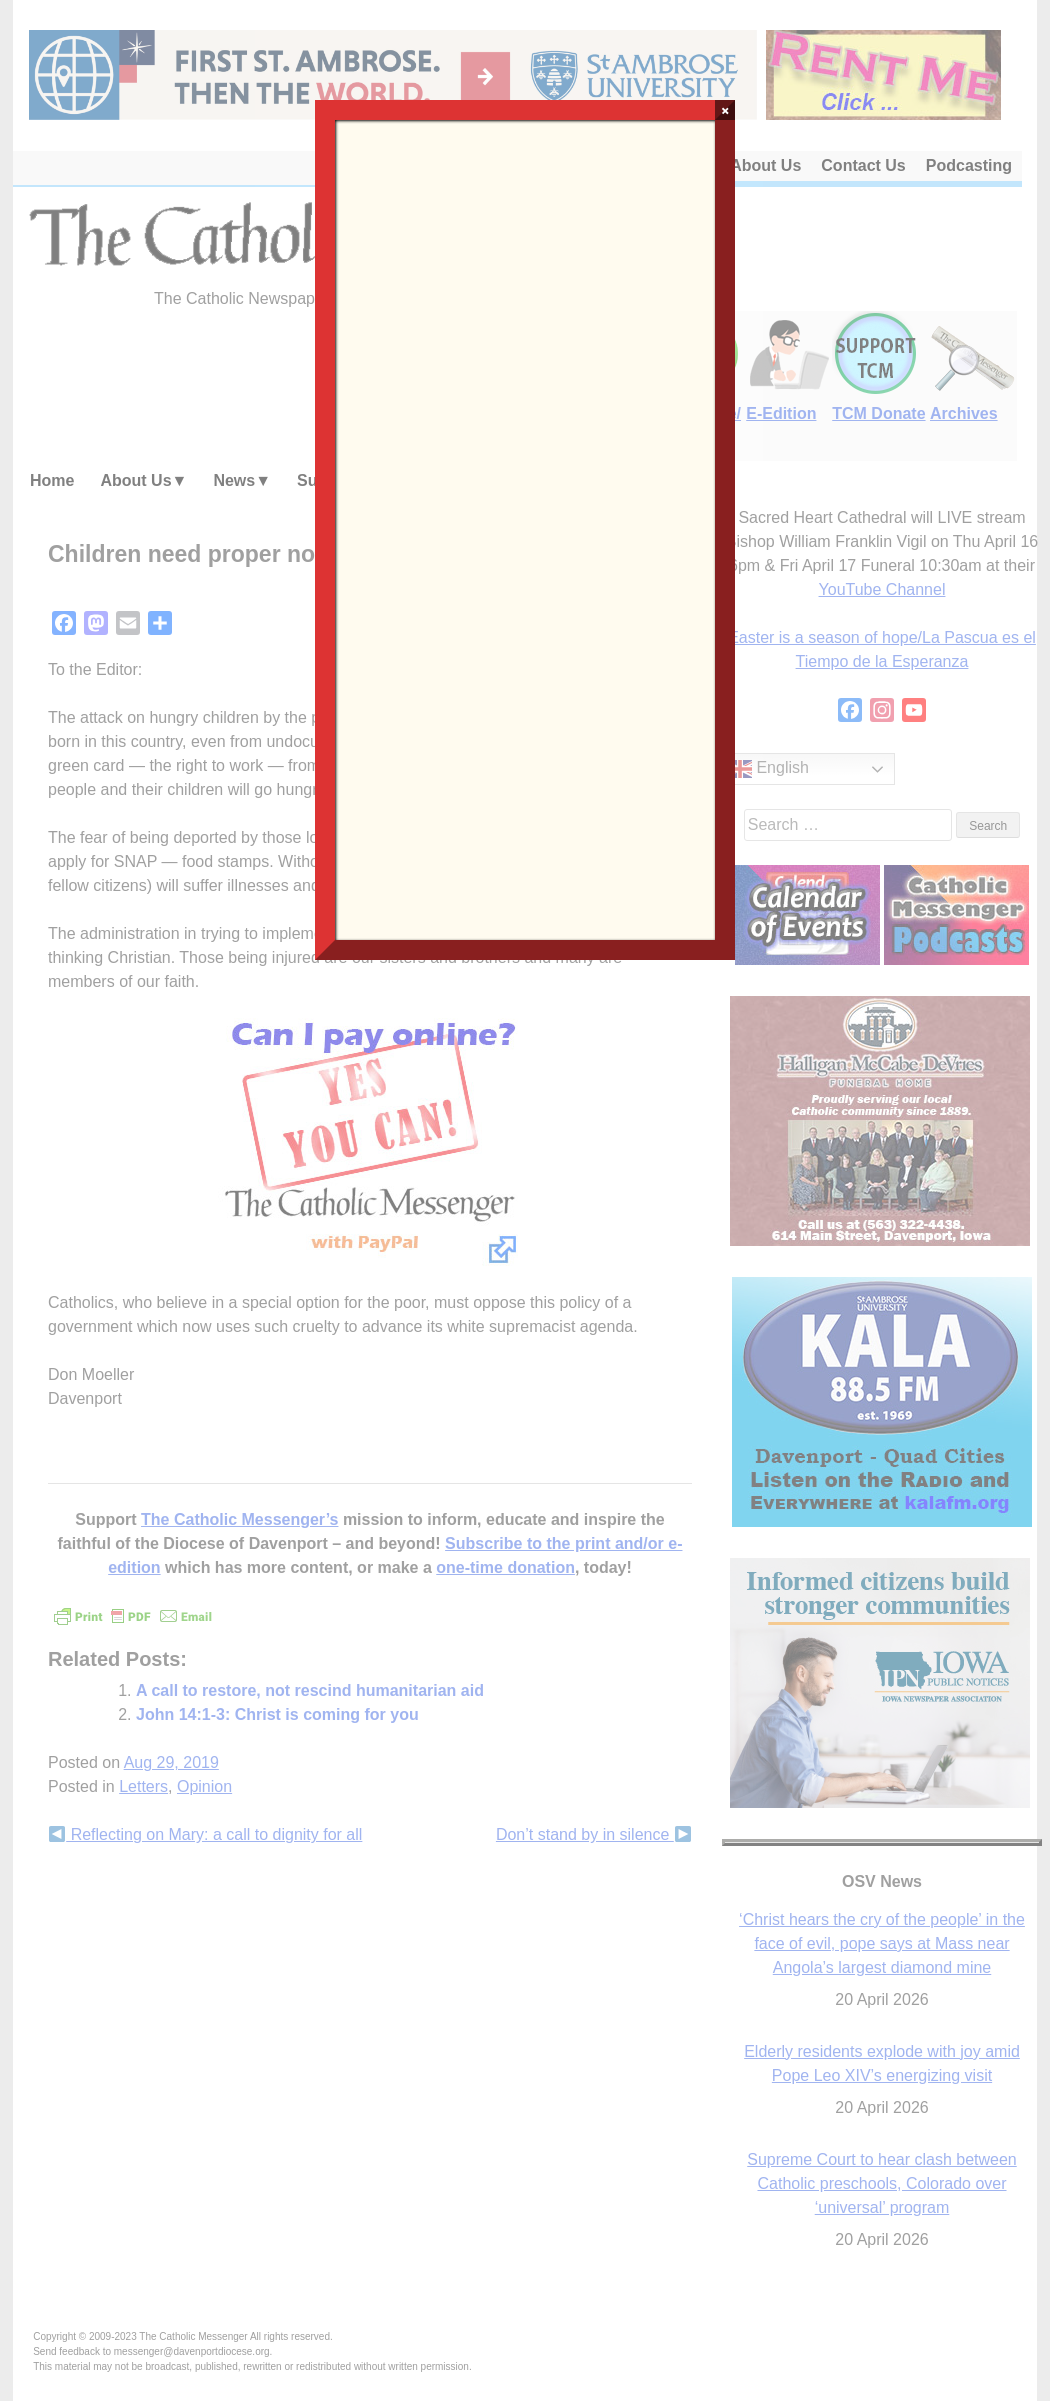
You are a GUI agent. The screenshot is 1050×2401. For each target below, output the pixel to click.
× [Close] (725, 110)
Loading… (525, 528)
